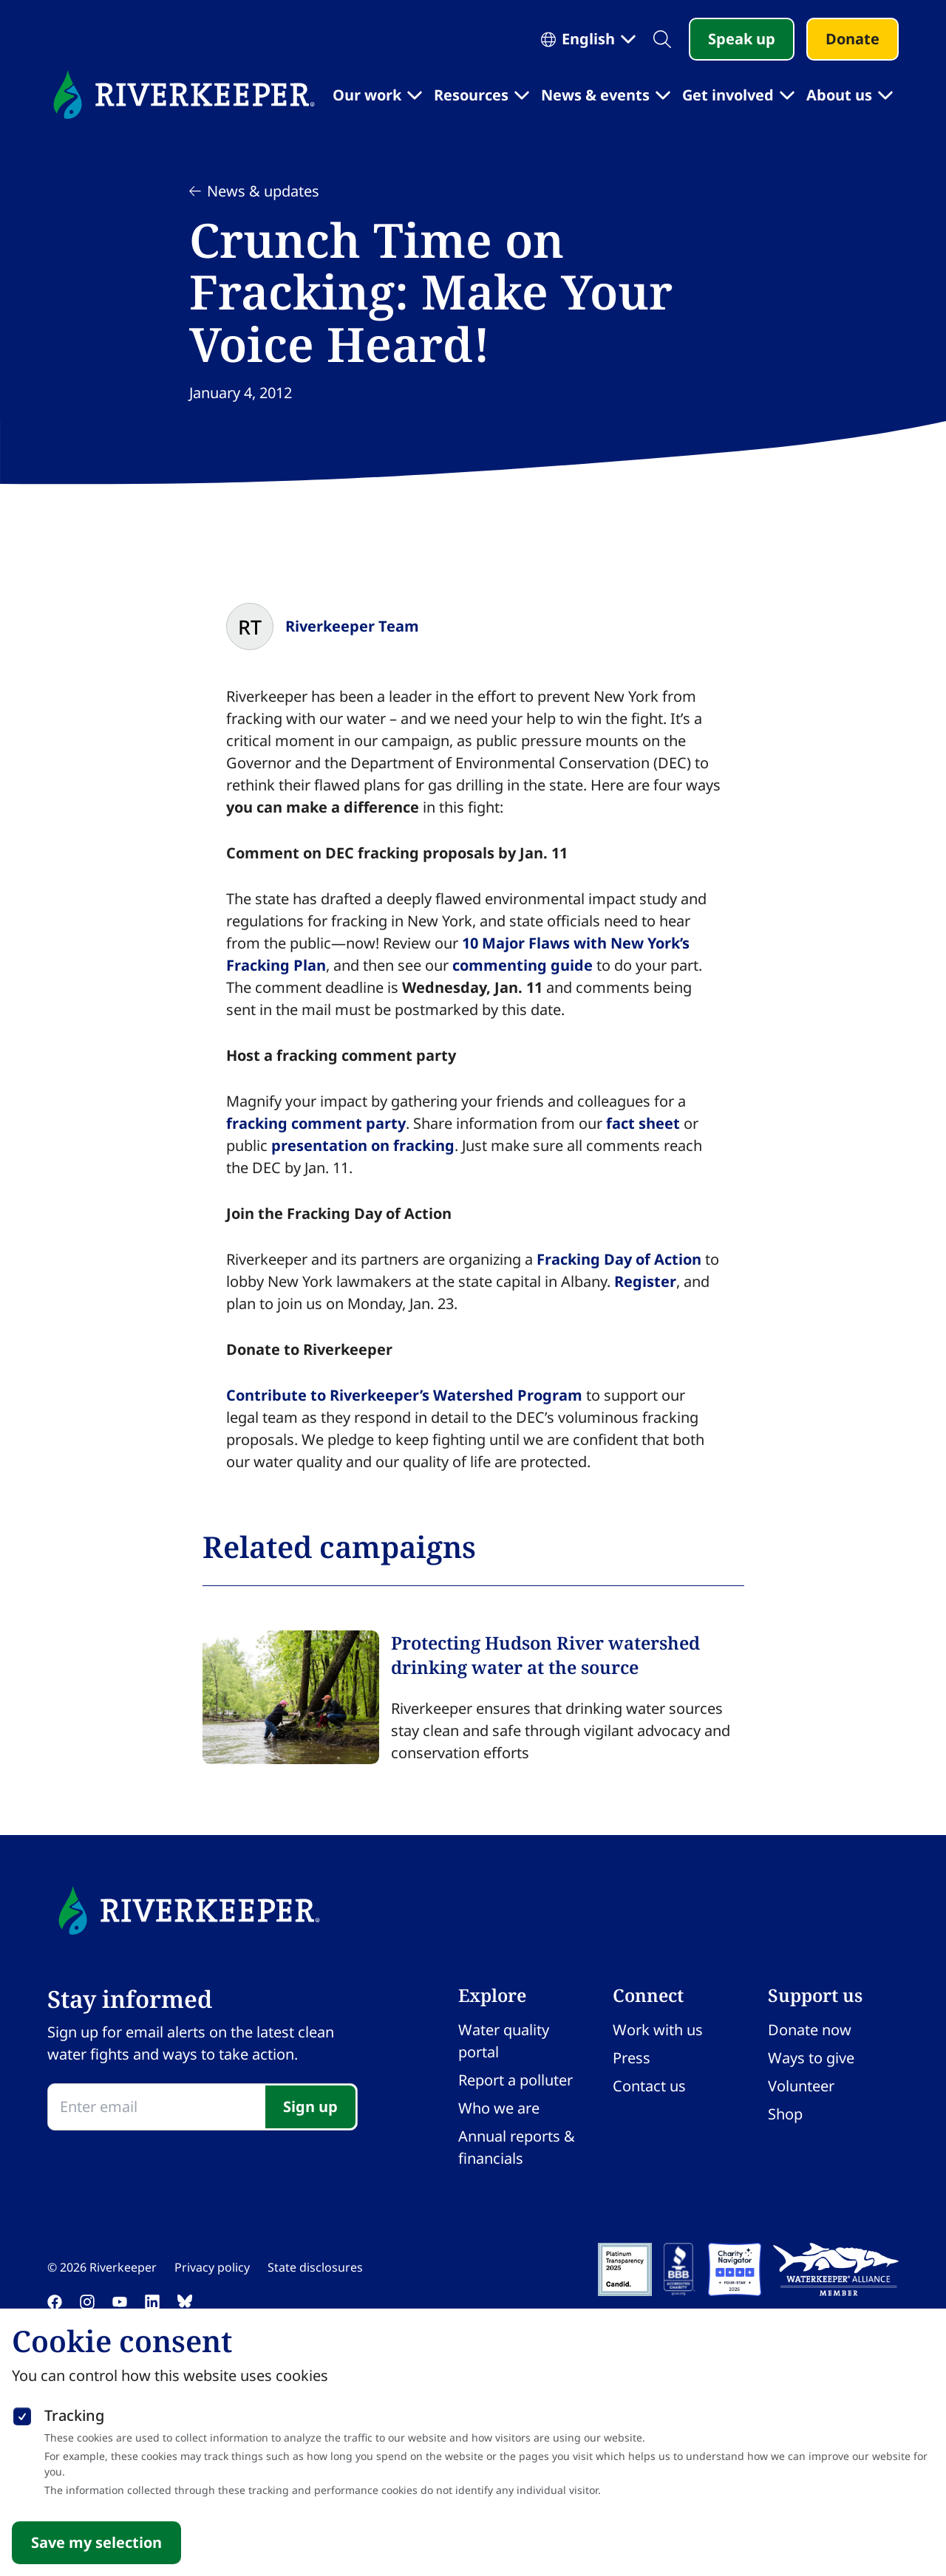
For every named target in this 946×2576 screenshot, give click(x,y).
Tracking (74, 2415)
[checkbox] (22, 2413)
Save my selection (96, 2542)
